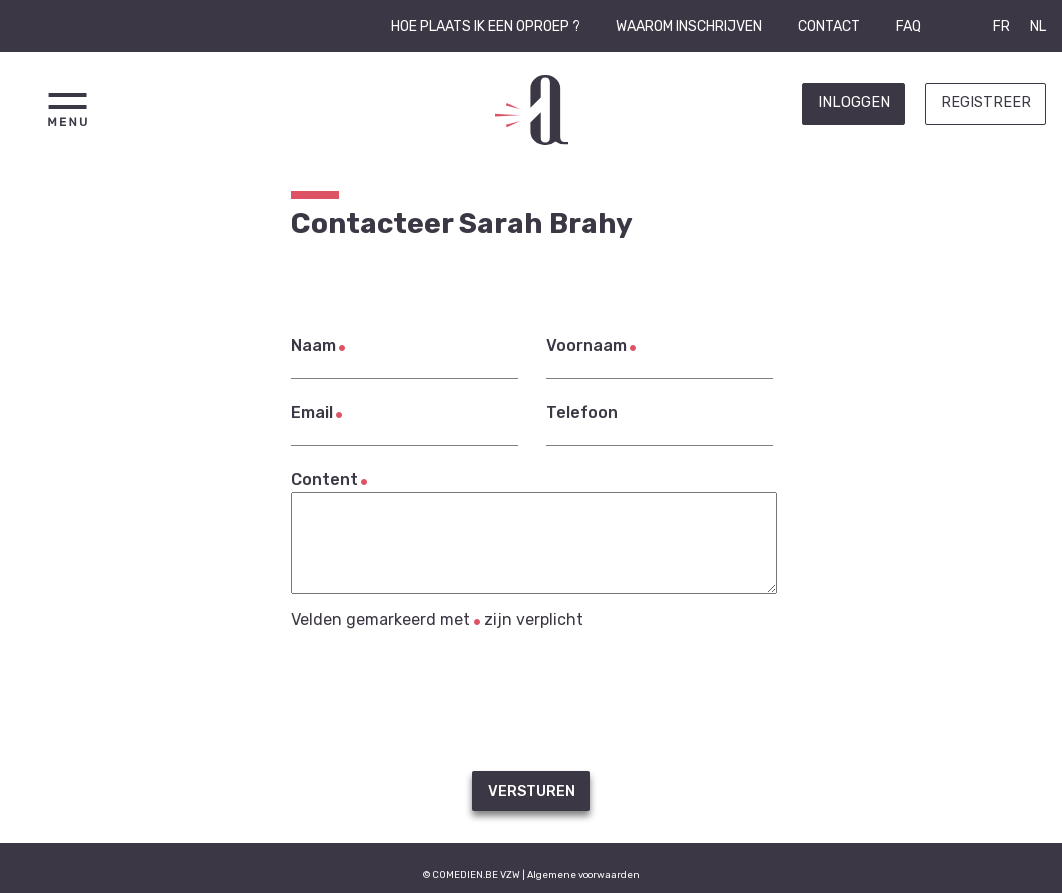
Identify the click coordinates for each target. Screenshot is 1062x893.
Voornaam (586, 345)
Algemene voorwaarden (583, 874)
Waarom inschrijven (689, 26)
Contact (829, 26)
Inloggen (854, 102)
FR (1001, 26)
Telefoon (582, 412)
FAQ (908, 26)
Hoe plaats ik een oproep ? (485, 26)
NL (1038, 26)
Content (324, 479)
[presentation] (531, 700)
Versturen (531, 791)
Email (312, 412)
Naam (313, 345)
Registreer (986, 102)
